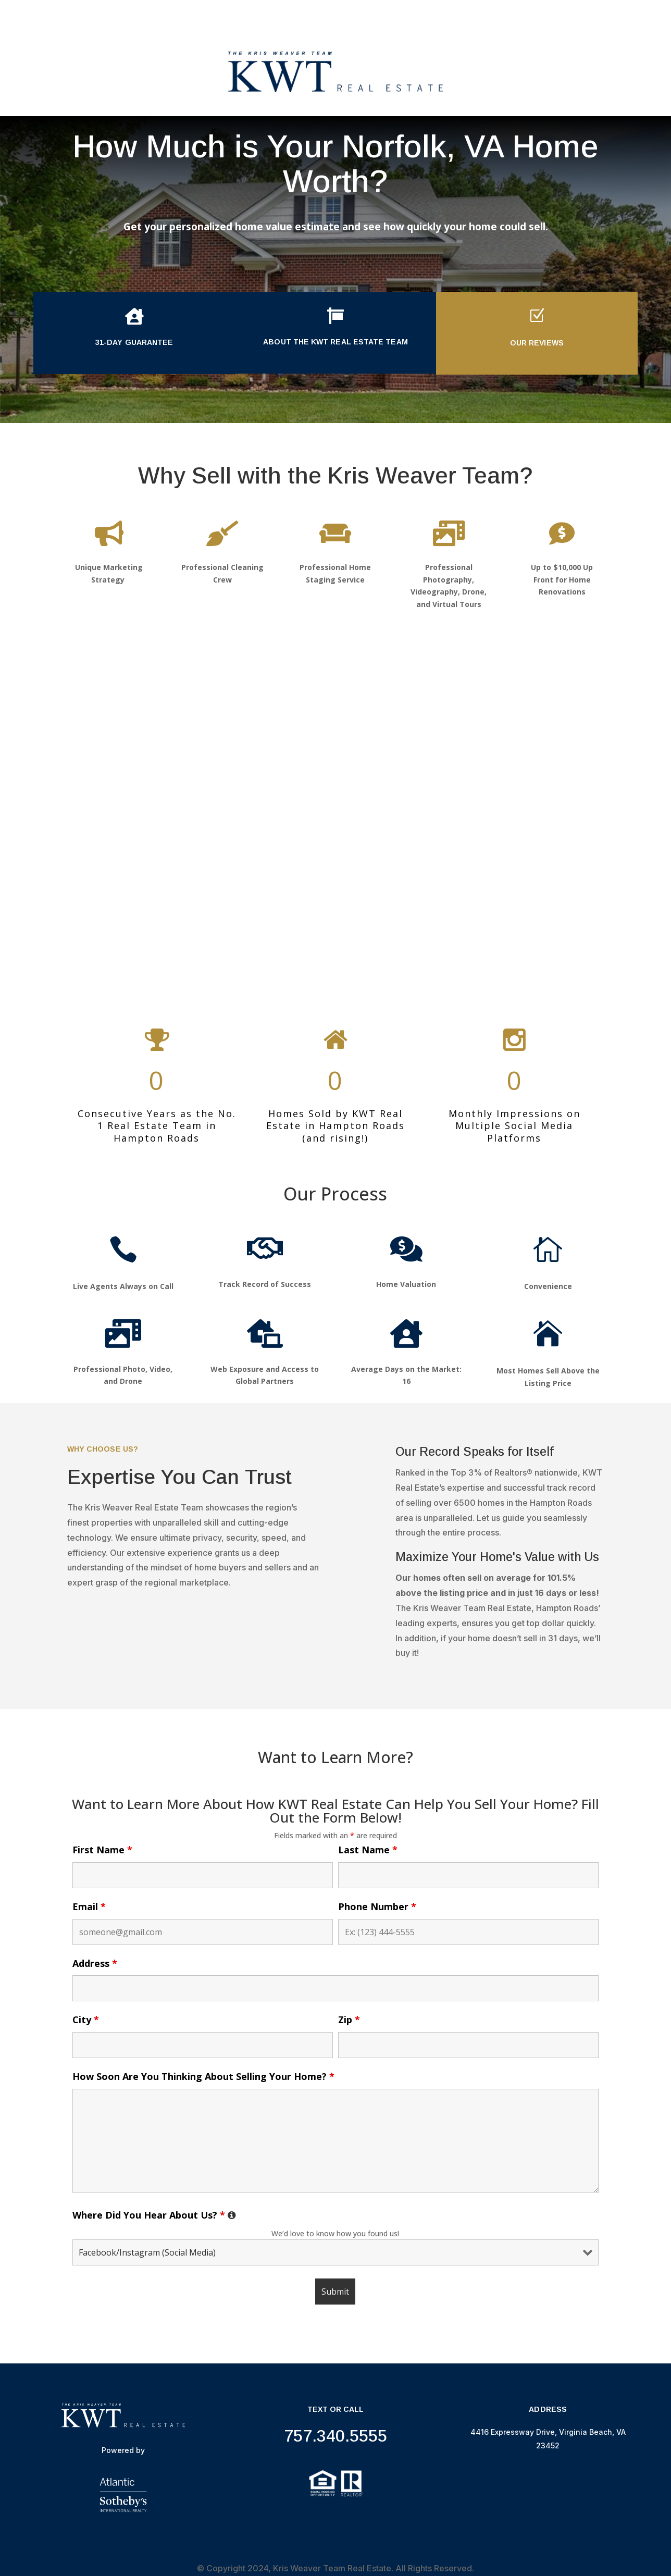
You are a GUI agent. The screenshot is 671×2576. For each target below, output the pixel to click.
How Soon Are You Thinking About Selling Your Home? (203, 2076)
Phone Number (377, 1906)
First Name (102, 1849)
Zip (349, 2019)
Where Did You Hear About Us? (154, 2215)
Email (89, 1906)
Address (94, 1963)
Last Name (367, 1849)
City (85, 2019)
